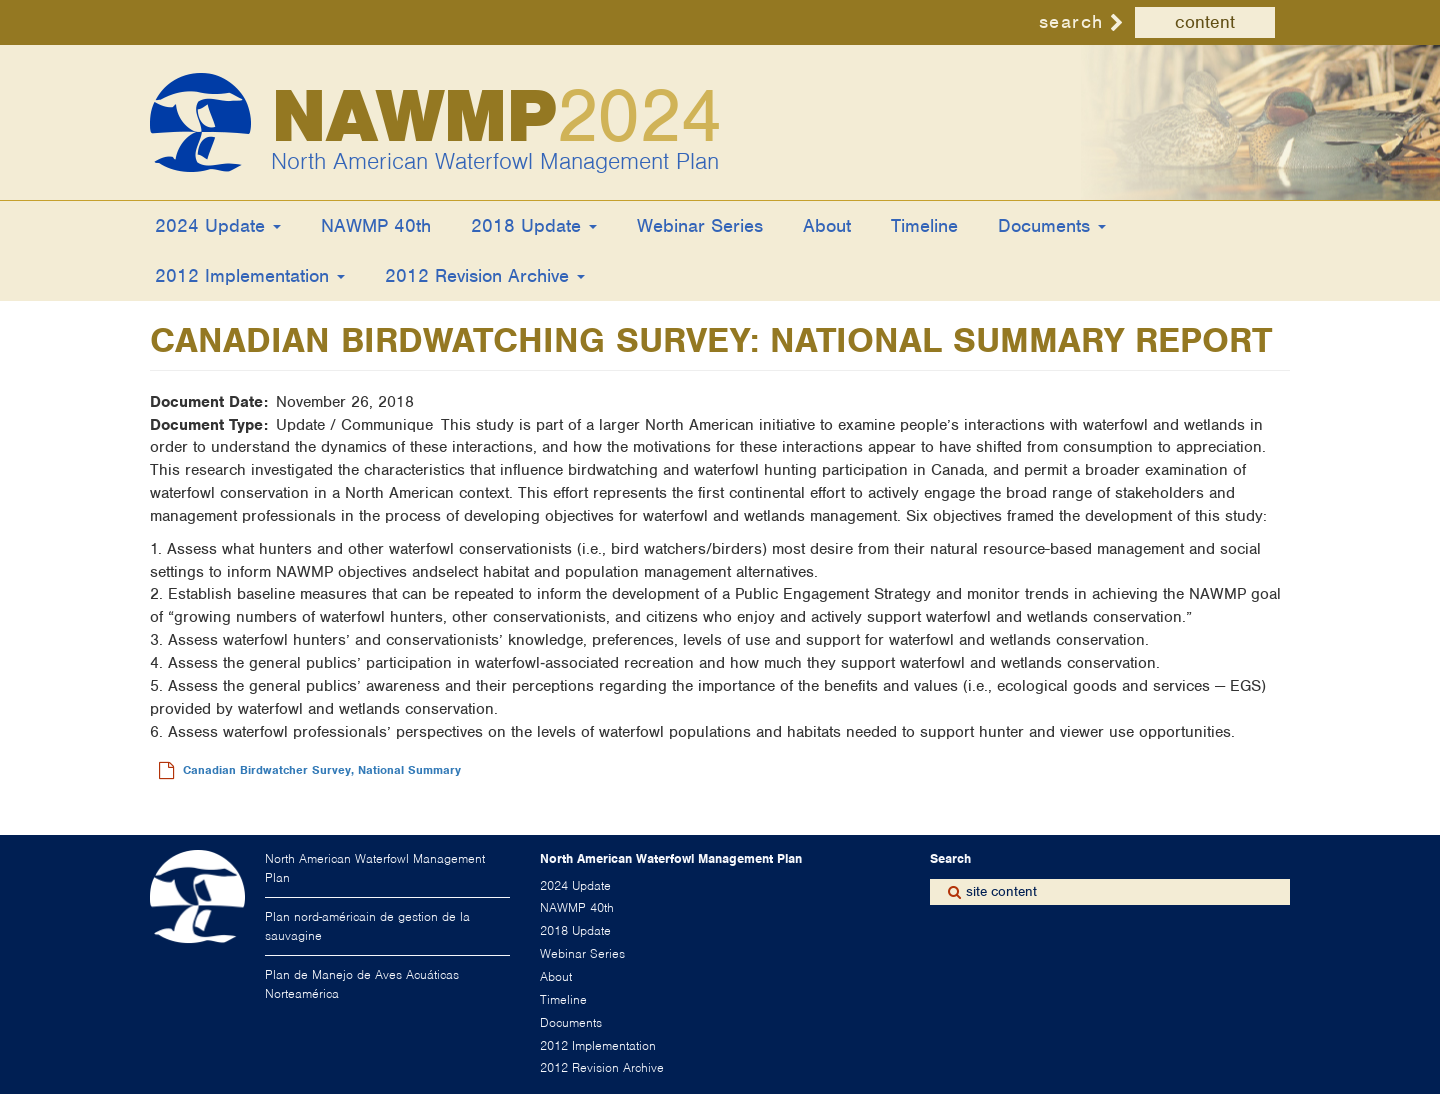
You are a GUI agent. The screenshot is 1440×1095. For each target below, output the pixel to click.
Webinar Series (700, 225)
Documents (1052, 225)
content (1205, 22)
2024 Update (218, 225)
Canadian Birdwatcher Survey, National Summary (322, 770)
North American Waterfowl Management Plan (495, 161)
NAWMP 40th (376, 225)
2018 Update (534, 225)
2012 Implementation (250, 275)
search (1071, 21)
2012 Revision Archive (485, 275)
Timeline (924, 225)
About (827, 225)
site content (1001, 891)
